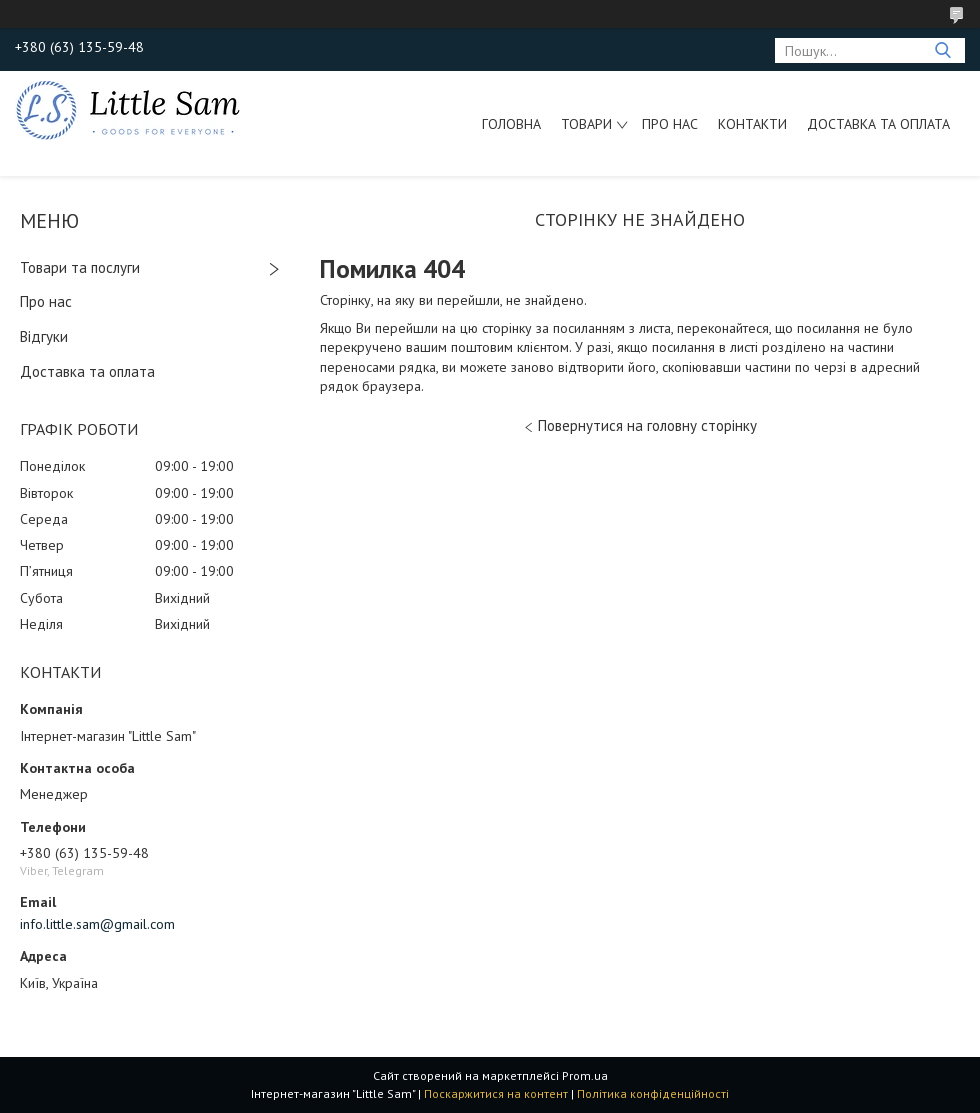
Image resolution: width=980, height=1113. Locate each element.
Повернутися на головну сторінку (647, 425)
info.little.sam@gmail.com (97, 924)
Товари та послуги (80, 267)
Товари (586, 124)
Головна (511, 124)
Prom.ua (585, 1075)
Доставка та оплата (878, 124)
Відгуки (44, 336)
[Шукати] (942, 50)
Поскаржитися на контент (496, 1093)
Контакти (752, 124)
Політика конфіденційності (653, 1093)
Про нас (670, 124)
